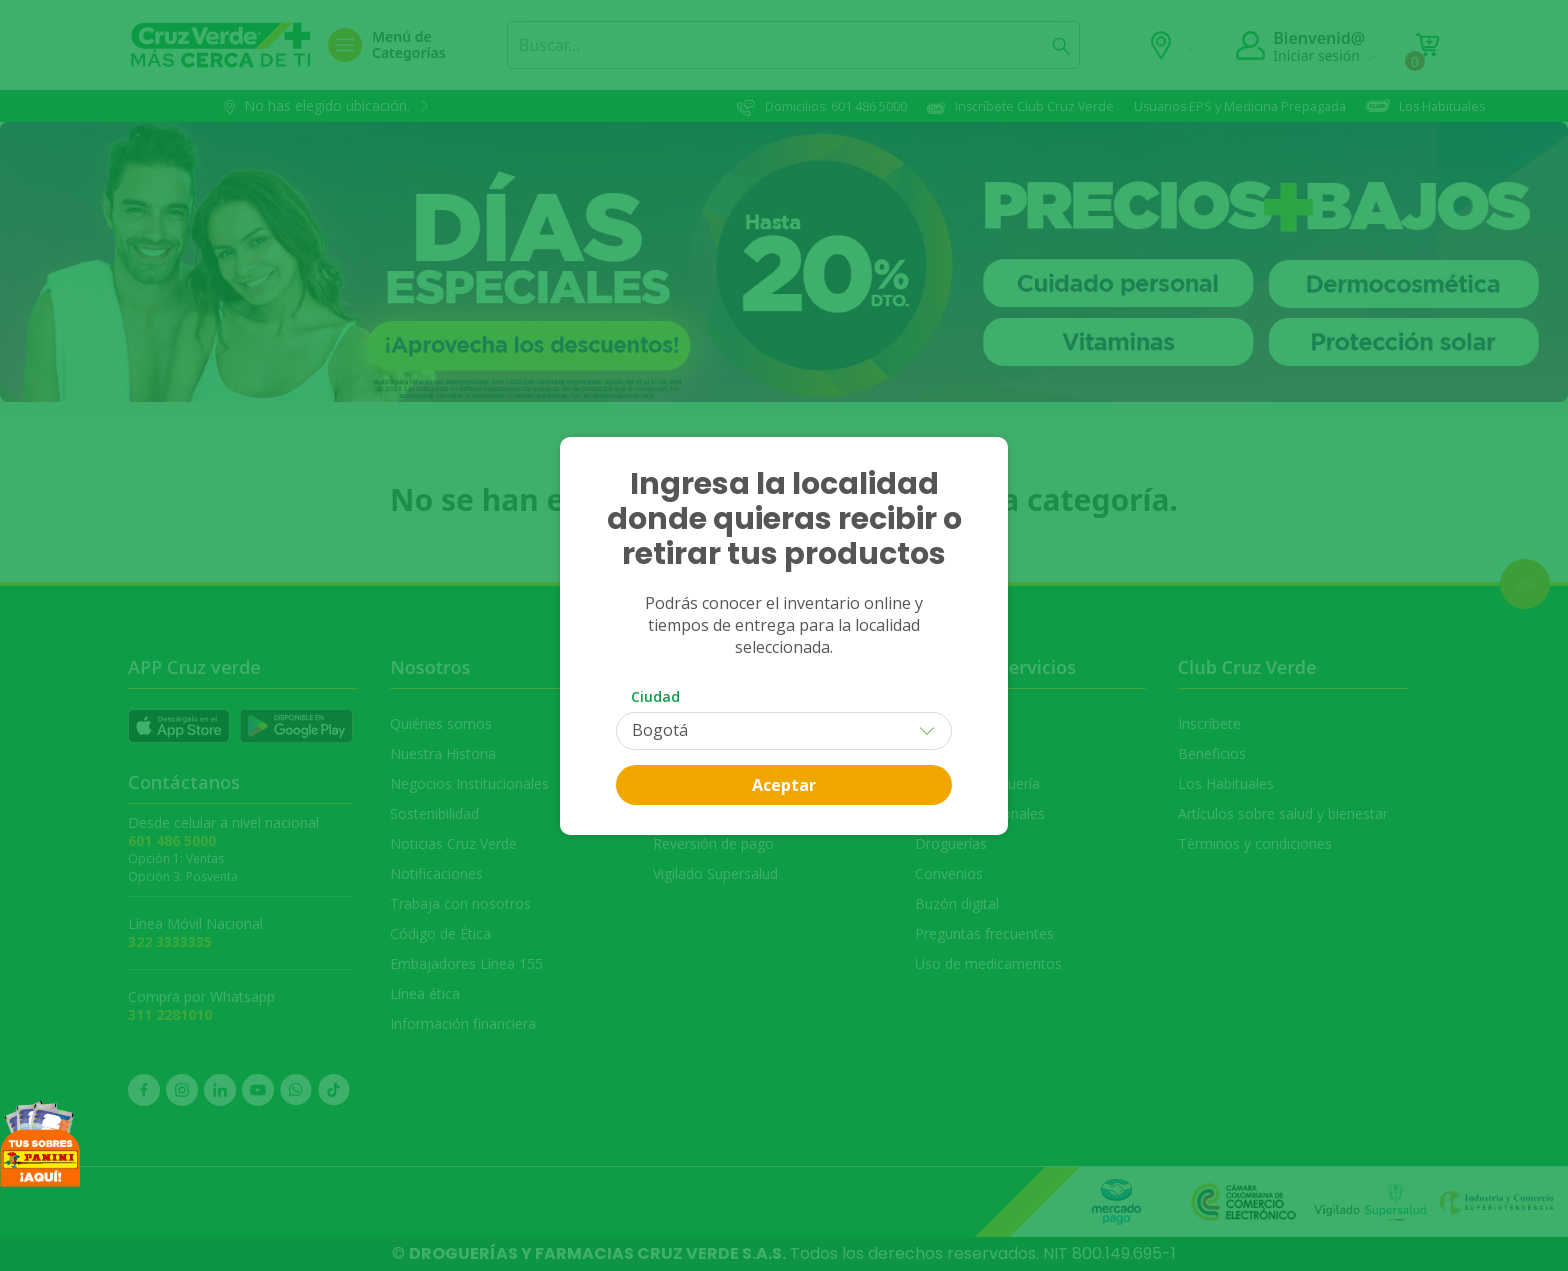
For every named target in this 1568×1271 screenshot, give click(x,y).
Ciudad (655, 696)
